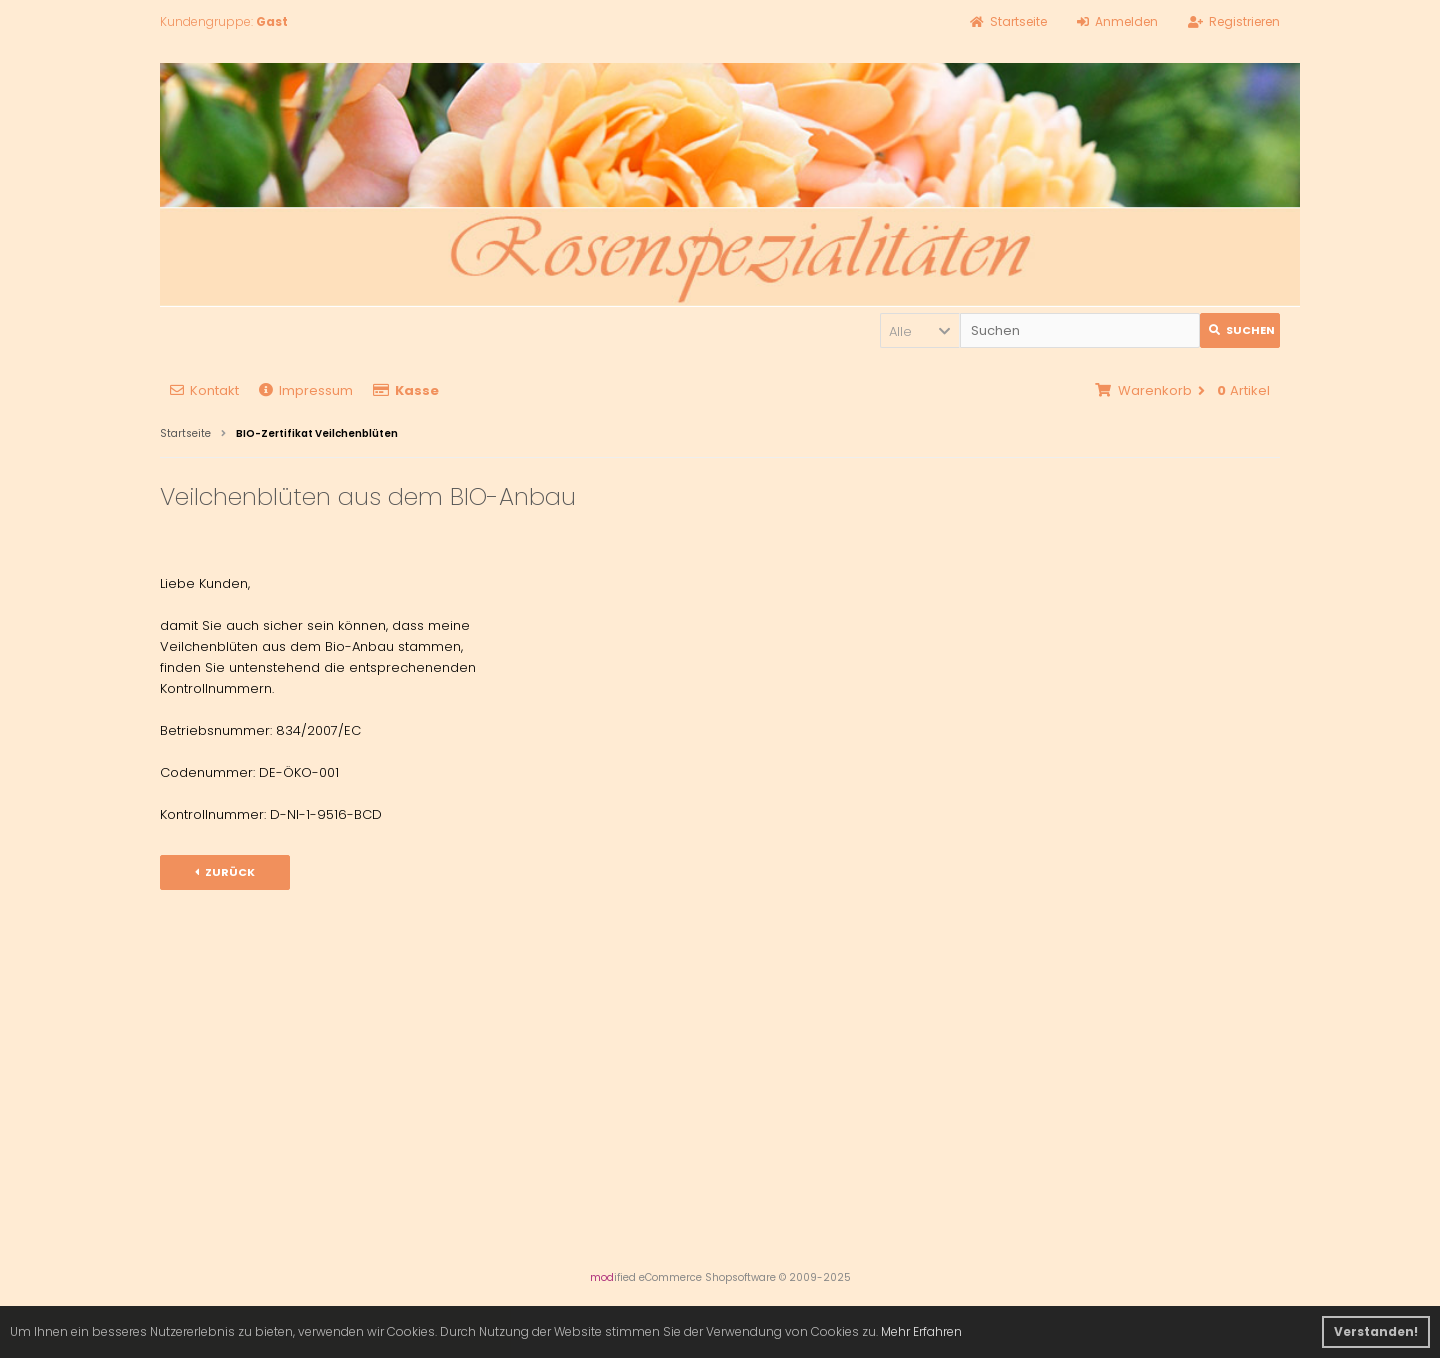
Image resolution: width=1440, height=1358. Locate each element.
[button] (920, 330)
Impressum (306, 390)
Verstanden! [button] (1376, 1331)
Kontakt (204, 390)
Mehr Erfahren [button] (921, 1331)
